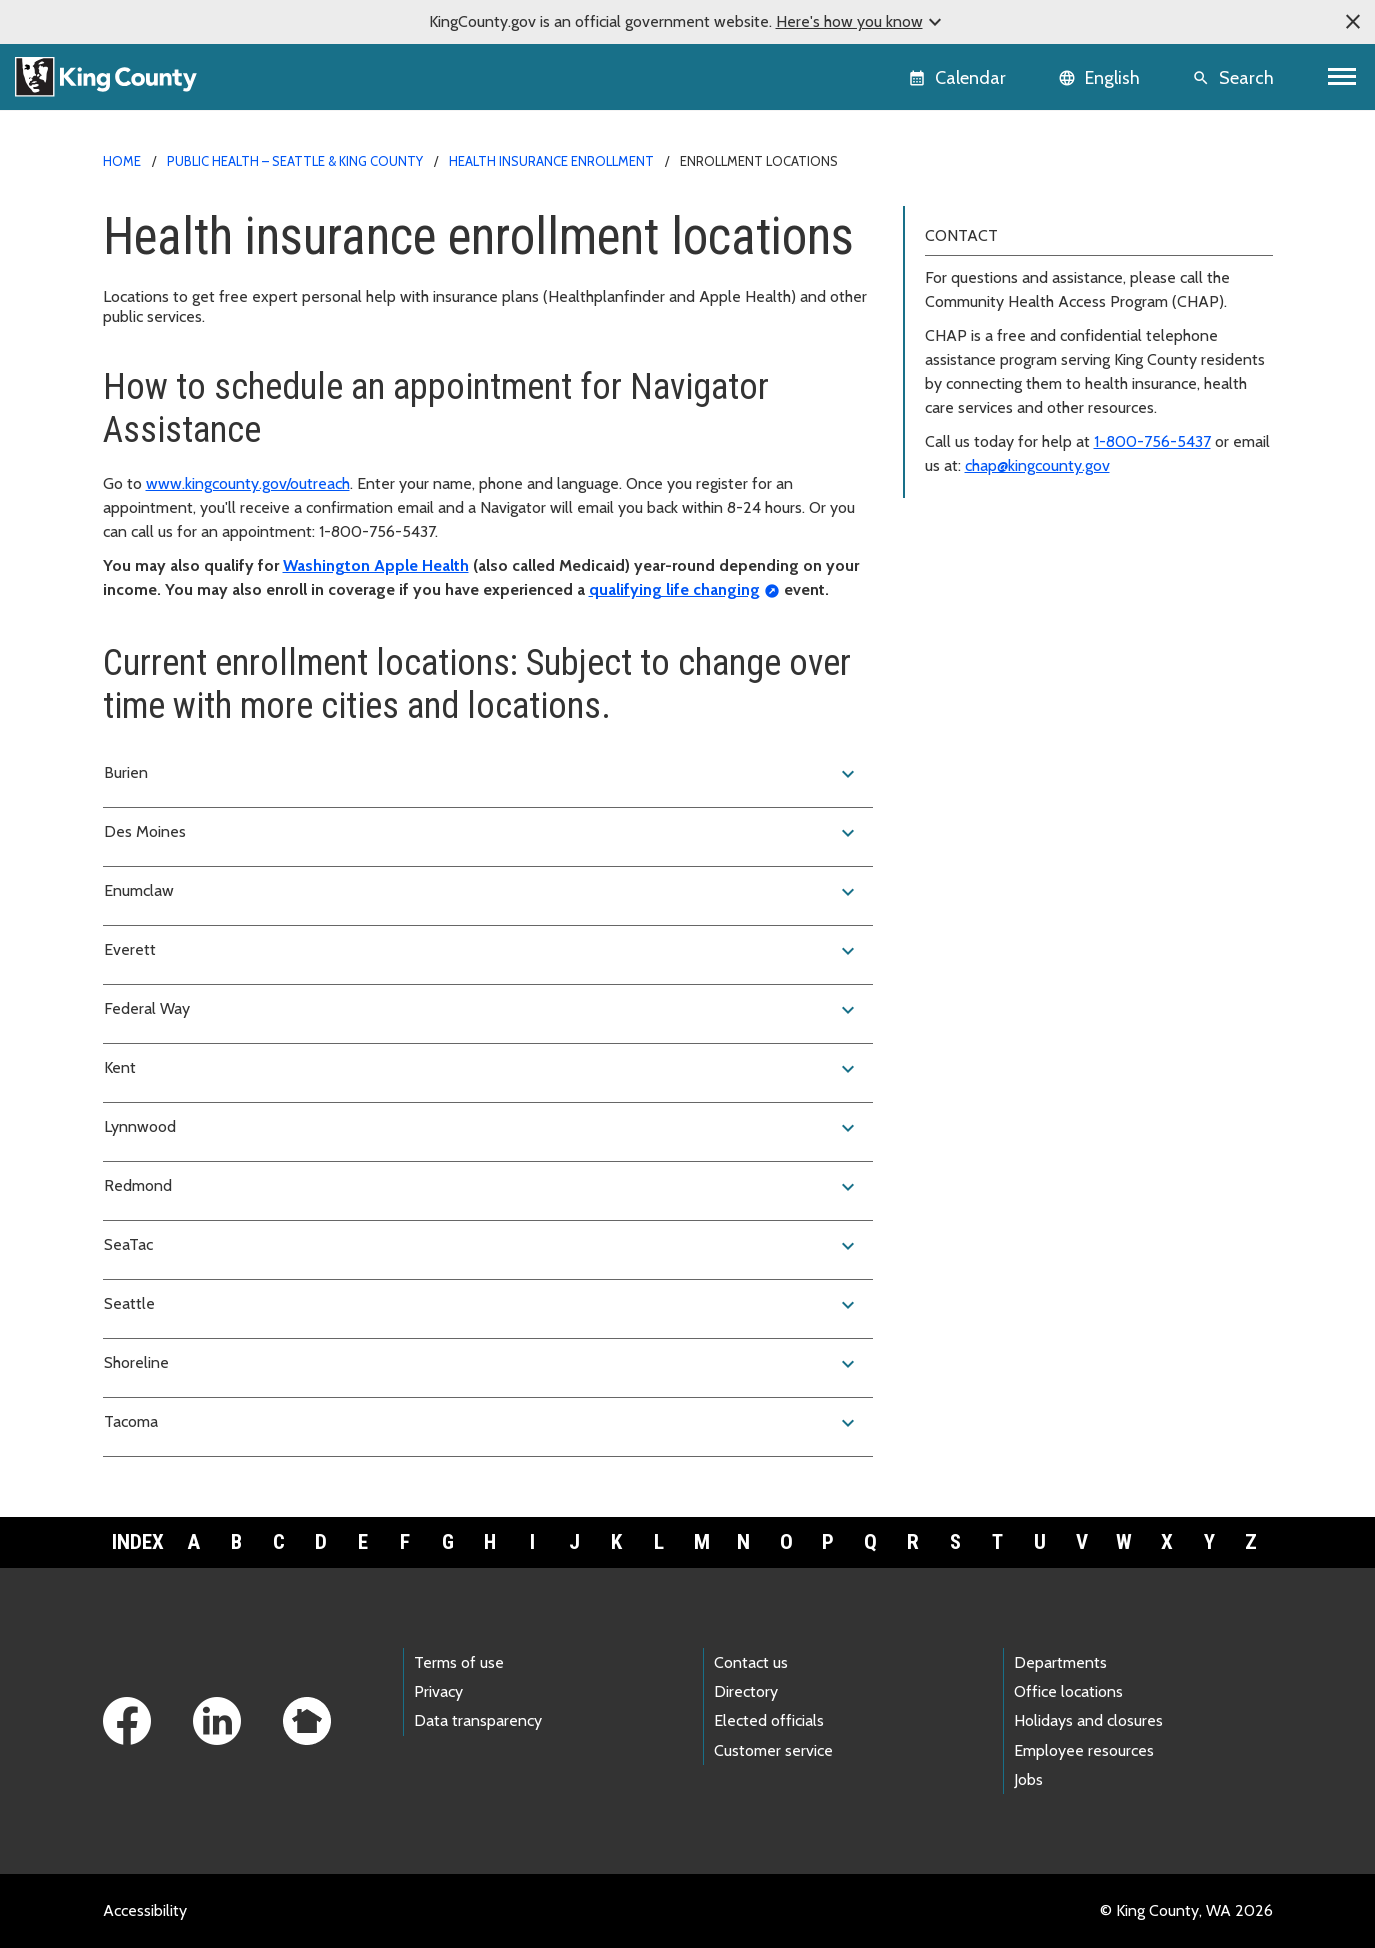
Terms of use (459, 1662)
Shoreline (482, 1364)
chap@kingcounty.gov (1037, 465)
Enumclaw (482, 892)
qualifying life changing (674, 589)
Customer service (773, 1750)
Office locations (1068, 1691)
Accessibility (145, 1910)
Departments (1060, 1662)
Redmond (482, 1187)
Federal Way (482, 1010)
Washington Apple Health (376, 565)
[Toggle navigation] (1342, 77)
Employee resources (1084, 1750)
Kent (482, 1069)
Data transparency (478, 1720)
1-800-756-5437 (1152, 441)
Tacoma (482, 1423)
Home (122, 161)
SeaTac (482, 1246)
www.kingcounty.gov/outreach (248, 483)
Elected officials (769, 1720)
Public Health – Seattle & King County (295, 161)
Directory (746, 1691)
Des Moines (482, 833)
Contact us (751, 1662)
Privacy (438, 1691)
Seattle (482, 1305)
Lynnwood (482, 1128)
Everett (482, 951)
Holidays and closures (1088, 1720)
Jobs (1028, 1779)
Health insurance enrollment (551, 161)
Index (138, 1542)
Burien (482, 774)
